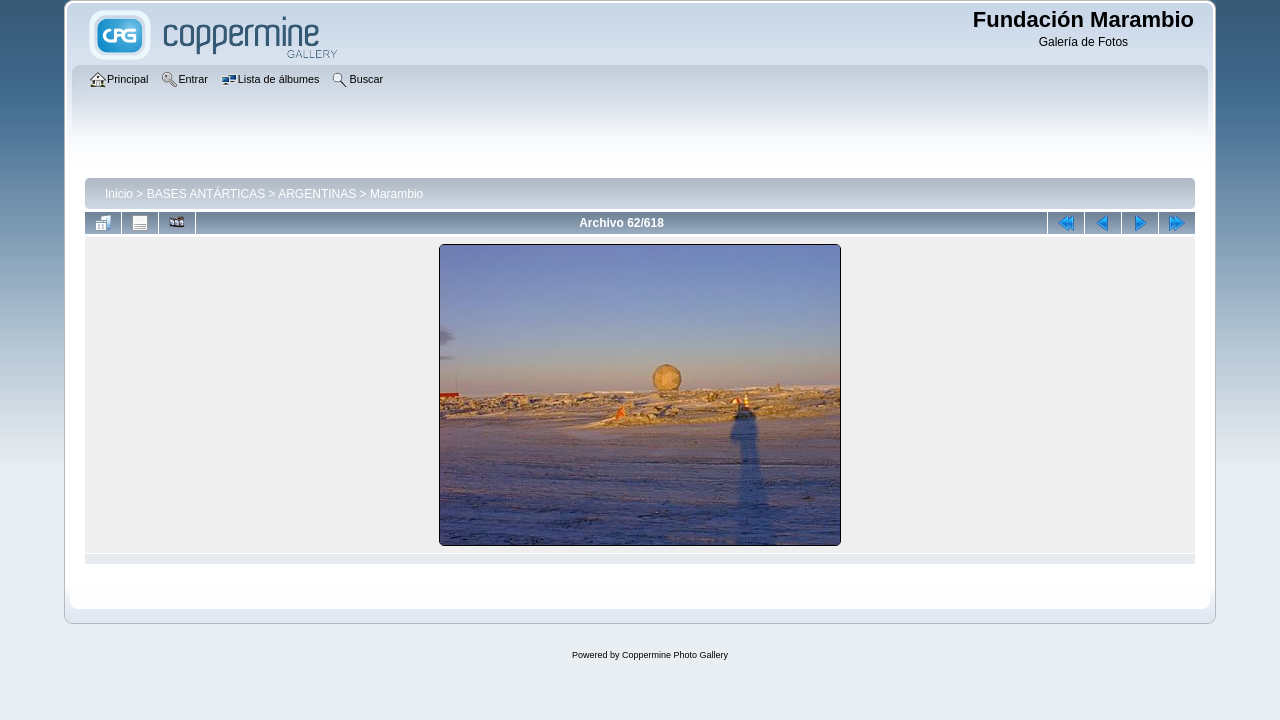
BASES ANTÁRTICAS (206, 194)
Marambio (396, 194)
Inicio (119, 194)
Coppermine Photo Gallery (675, 655)
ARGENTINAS (317, 194)
